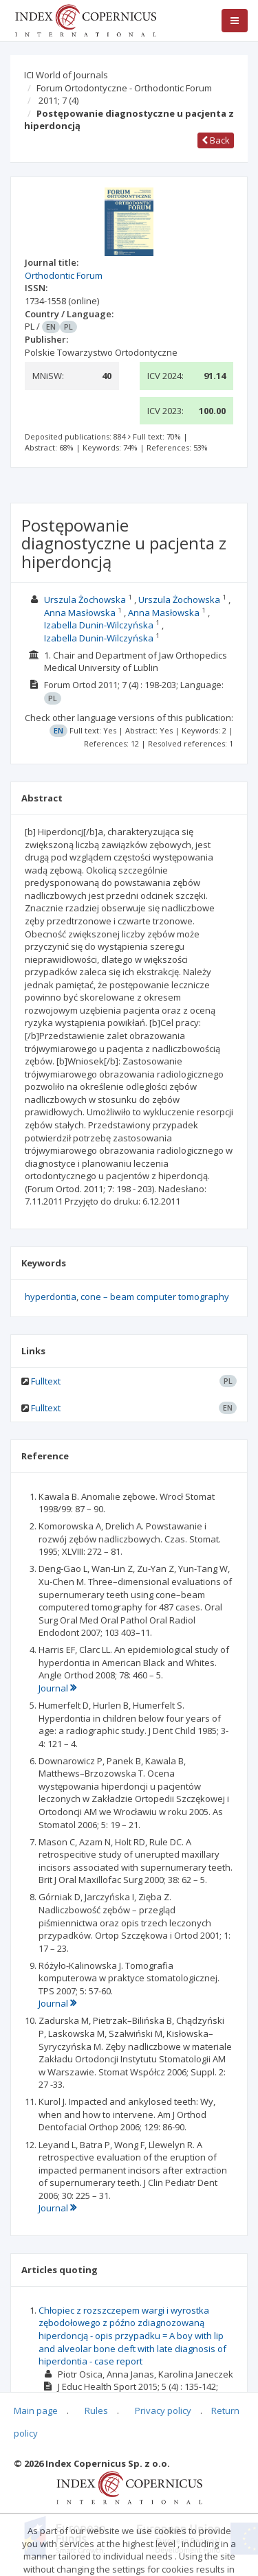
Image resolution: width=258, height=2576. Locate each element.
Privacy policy (163, 2410)
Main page (36, 2410)
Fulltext (46, 1381)
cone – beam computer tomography (154, 1296)
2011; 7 (58, 100)
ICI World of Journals (66, 75)
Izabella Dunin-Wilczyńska (98, 625)
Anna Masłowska (80, 612)
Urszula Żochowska (85, 599)
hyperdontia (50, 1296)
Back (216, 140)
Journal (57, 1688)
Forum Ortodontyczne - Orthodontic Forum (124, 88)
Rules (96, 2410)
